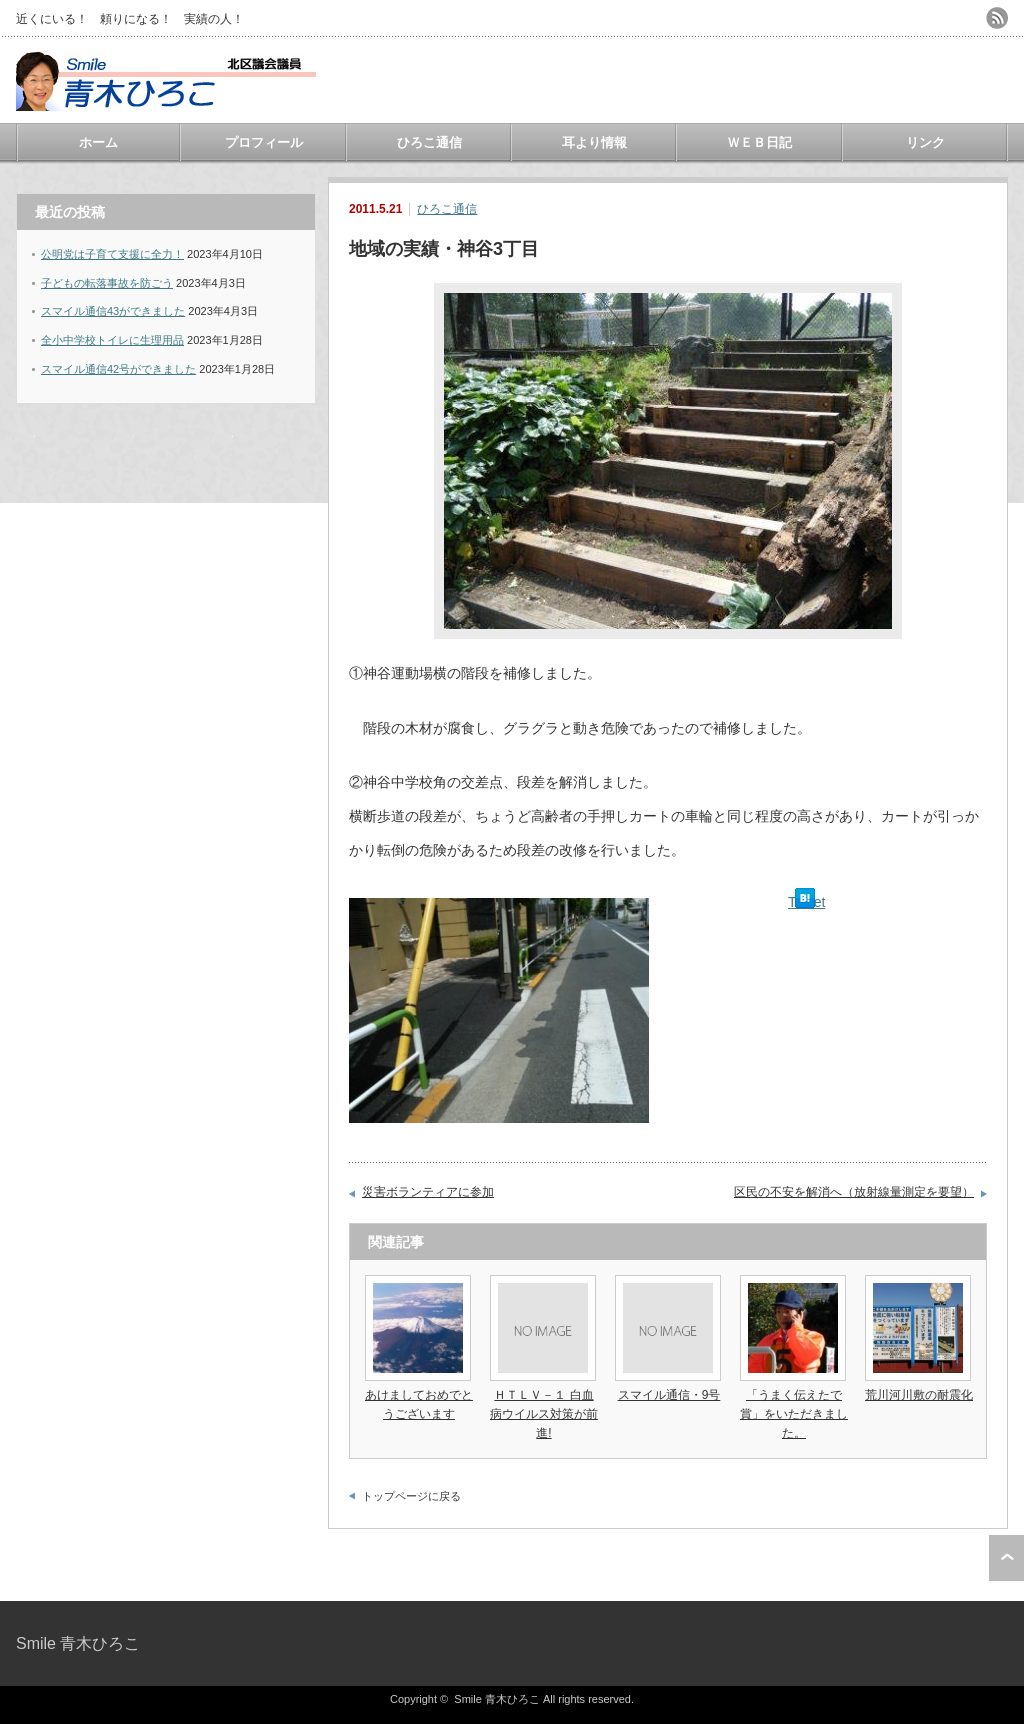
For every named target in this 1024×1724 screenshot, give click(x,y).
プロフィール (264, 142)
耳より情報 (594, 142)
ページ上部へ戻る (1006, 1558)
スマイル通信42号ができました (118, 369)
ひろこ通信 (429, 142)
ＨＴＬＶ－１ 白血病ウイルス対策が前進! (544, 1414)
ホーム (98, 142)
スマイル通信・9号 (669, 1395)
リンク (925, 142)
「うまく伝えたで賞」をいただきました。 (794, 1414)
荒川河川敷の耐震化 (919, 1395)
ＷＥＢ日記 (759, 142)
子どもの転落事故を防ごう (107, 283)
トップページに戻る (411, 1496)
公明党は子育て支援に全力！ (112, 254)
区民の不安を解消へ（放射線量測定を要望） (854, 1192)
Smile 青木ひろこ (78, 1643)
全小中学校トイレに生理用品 (112, 340)
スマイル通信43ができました (113, 311)
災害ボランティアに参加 (428, 1192)
